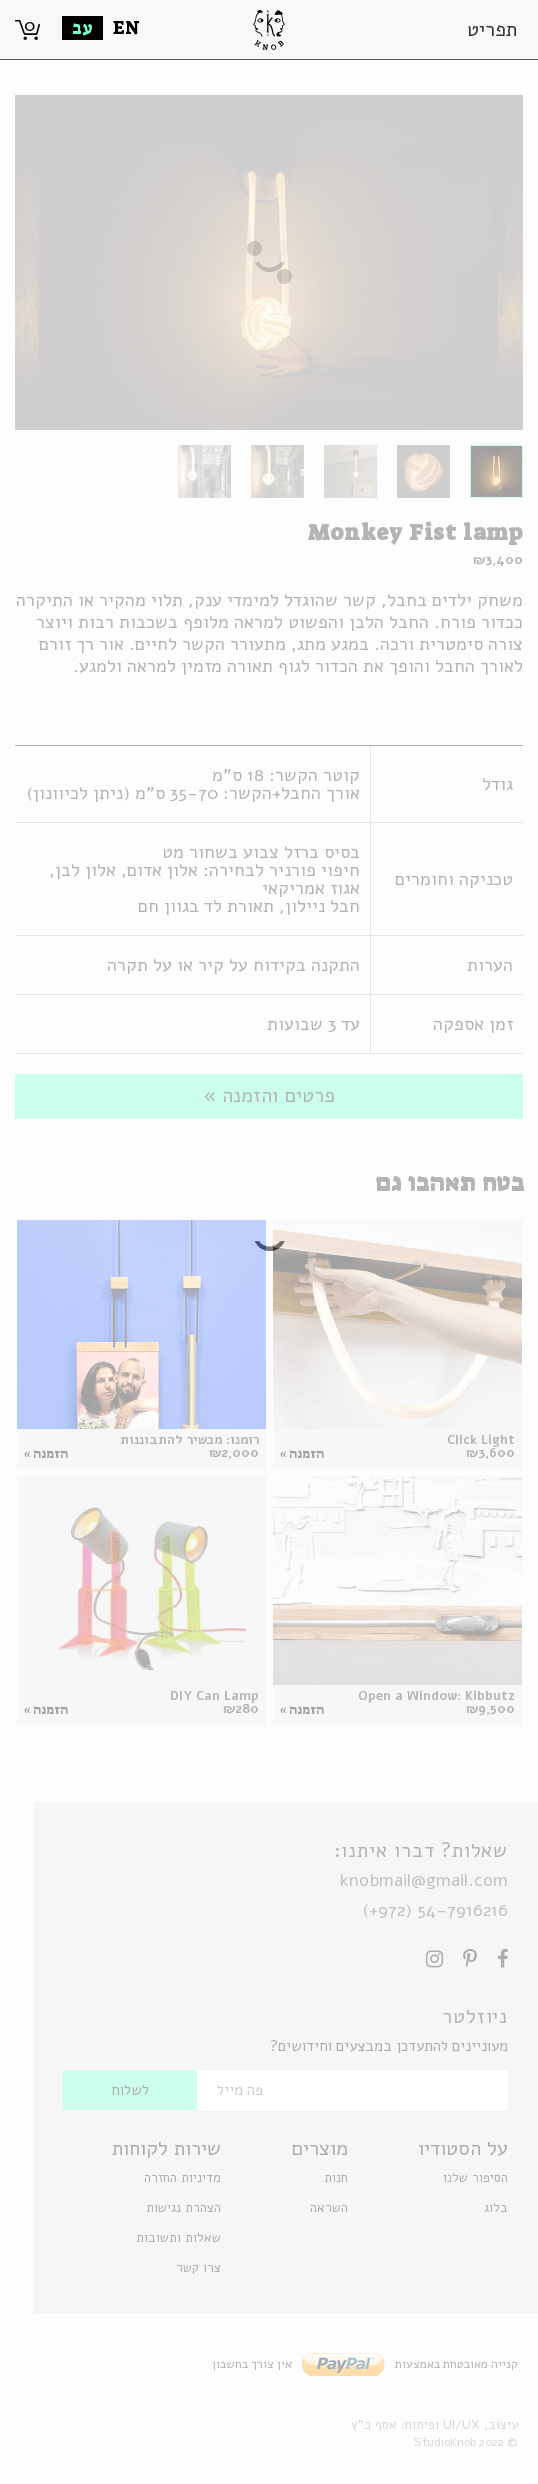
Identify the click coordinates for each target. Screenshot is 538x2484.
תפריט (492, 29)
